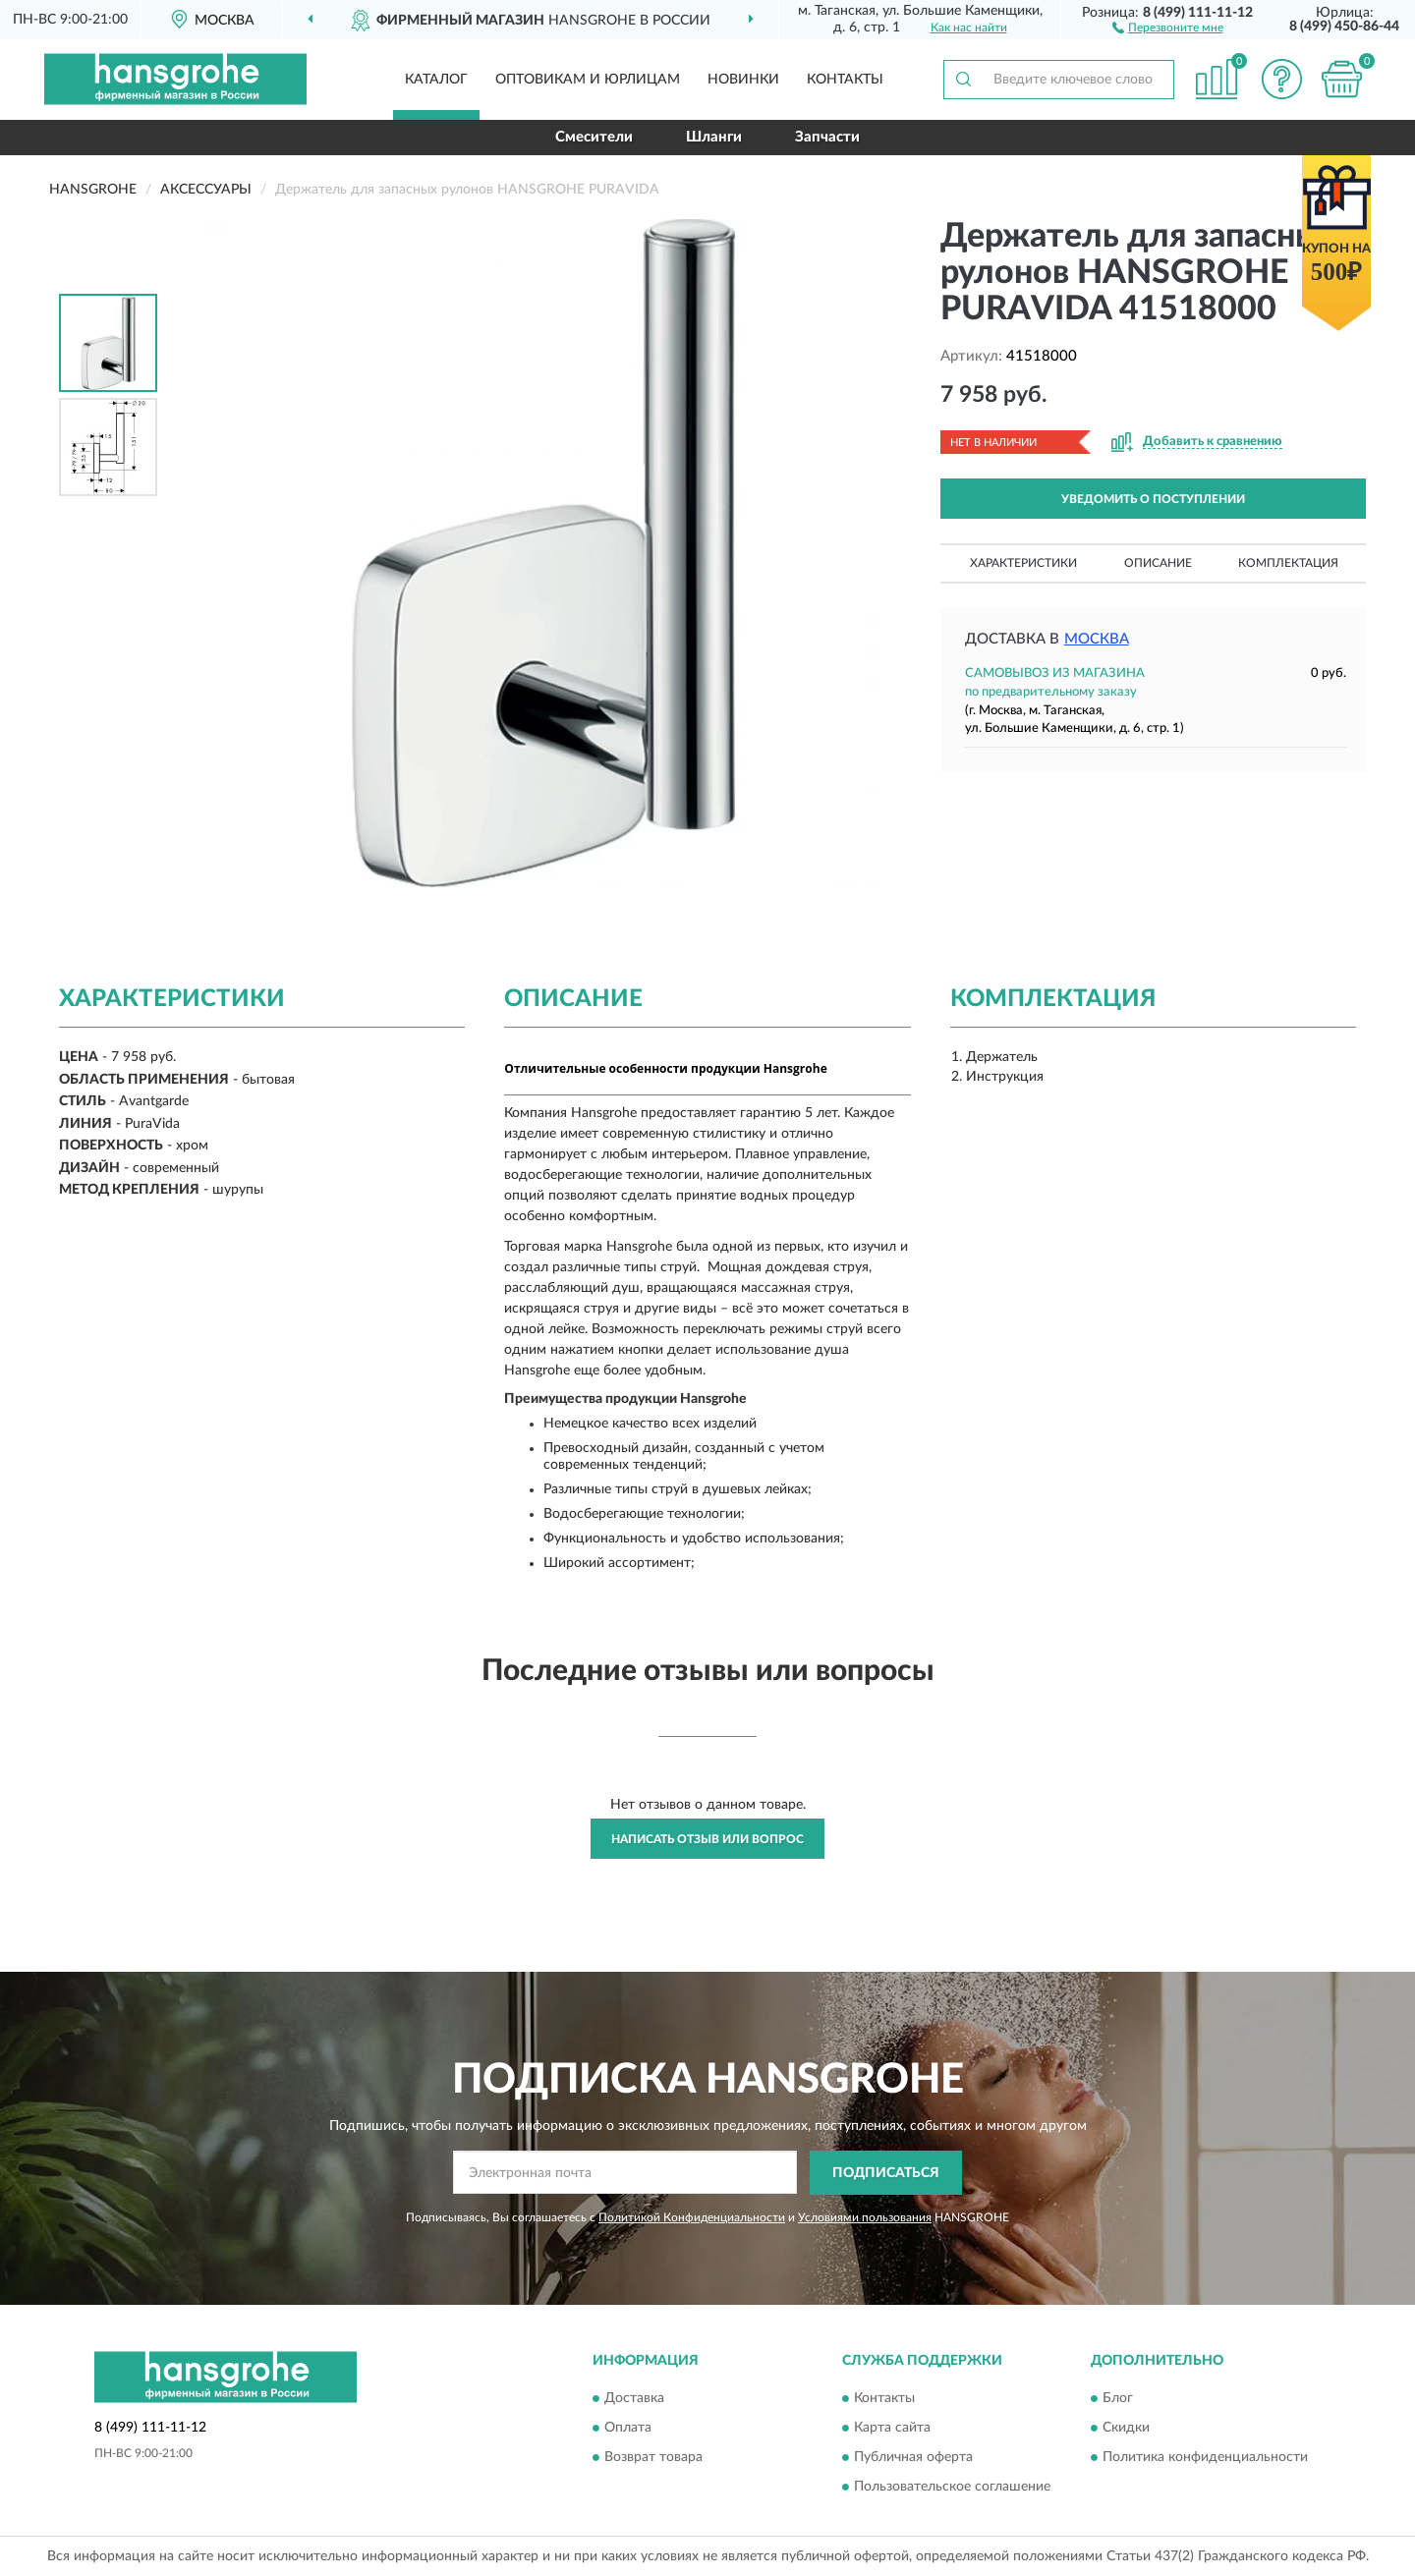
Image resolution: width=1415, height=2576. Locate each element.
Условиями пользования (865, 2217)
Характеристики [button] (1023, 563)
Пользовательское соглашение (952, 2487)
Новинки (743, 79)
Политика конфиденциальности (1205, 2458)
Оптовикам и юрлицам (587, 79)
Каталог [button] (436, 79)
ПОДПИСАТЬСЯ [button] (885, 2173)
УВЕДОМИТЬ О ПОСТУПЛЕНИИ (1153, 499)
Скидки (1126, 2429)
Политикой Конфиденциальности (691, 2217)
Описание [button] (1158, 563)
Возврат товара (653, 2458)
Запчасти (827, 137)
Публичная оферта (913, 2458)
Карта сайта (892, 2429)
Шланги (714, 137)
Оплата (627, 2429)
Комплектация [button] (1288, 563)
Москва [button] (1096, 639)
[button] (1167, 26)
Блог (1118, 2399)
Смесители (594, 137)
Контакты (845, 79)
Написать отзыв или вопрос (707, 1839)
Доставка (634, 2399)
